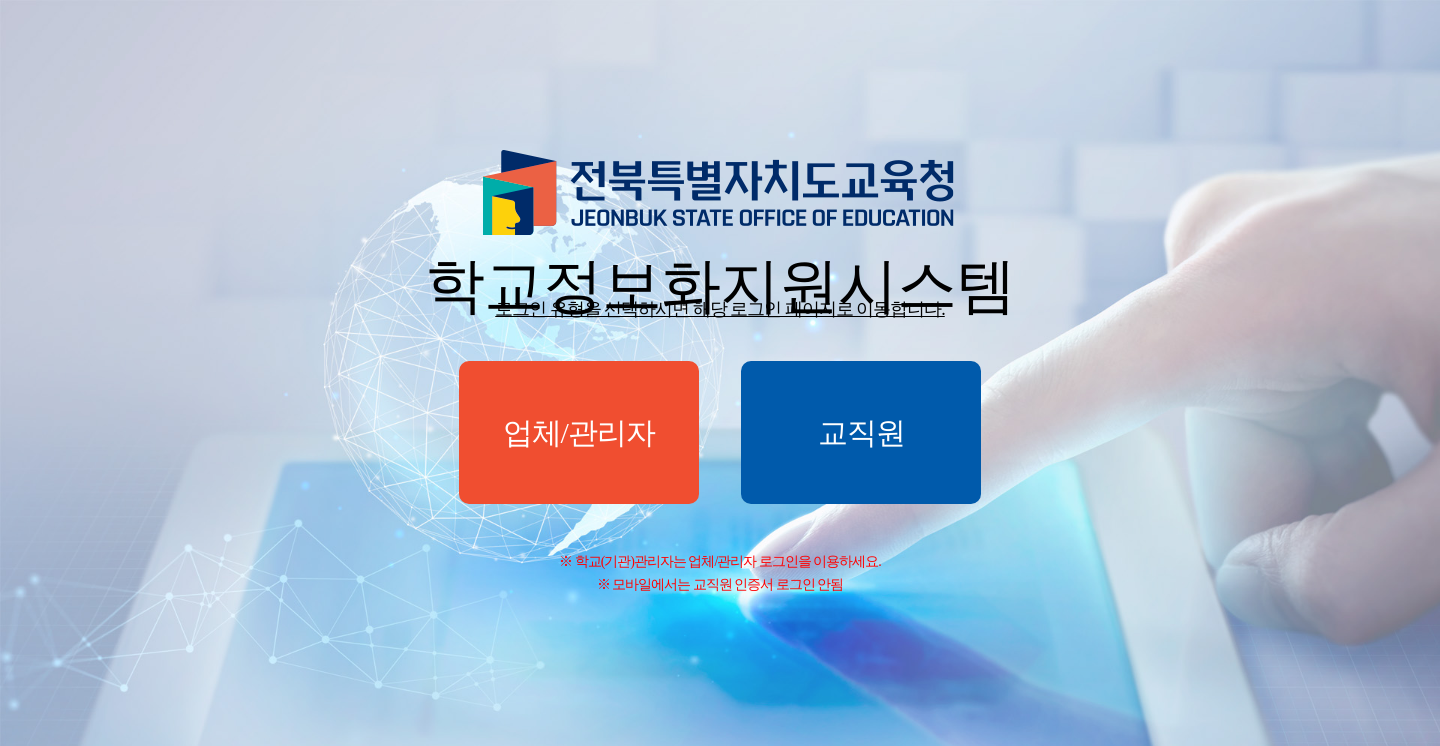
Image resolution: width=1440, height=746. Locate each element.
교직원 (861, 432)
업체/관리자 (579, 432)
